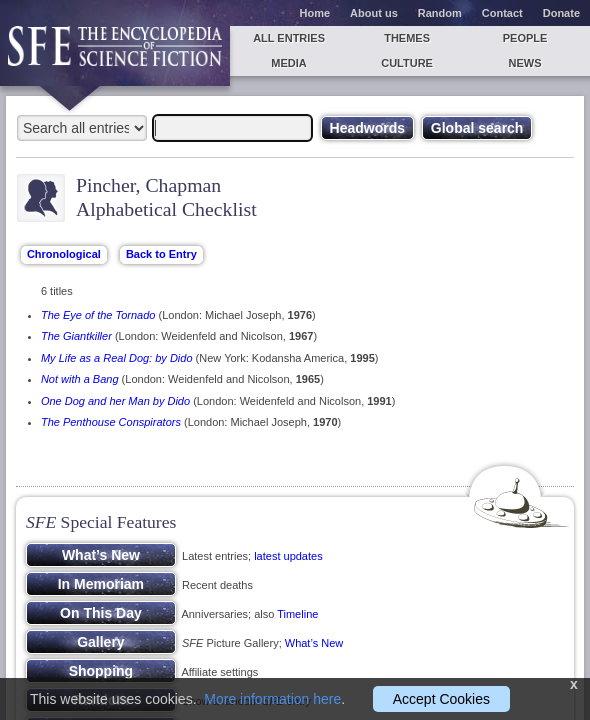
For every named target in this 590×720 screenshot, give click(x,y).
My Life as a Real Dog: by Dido (117, 358)
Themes (407, 38)
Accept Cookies (441, 699)
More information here (272, 699)
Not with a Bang (80, 379)
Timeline (297, 614)
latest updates (288, 556)
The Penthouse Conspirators (111, 422)
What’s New (314, 643)
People (525, 38)
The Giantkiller (76, 336)
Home (315, 13)
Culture (407, 63)
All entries (289, 38)
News (525, 63)
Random (440, 13)
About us (374, 13)
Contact (502, 13)
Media (288, 63)
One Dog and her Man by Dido (115, 401)
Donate (561, 13)
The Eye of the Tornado (98, 315)
